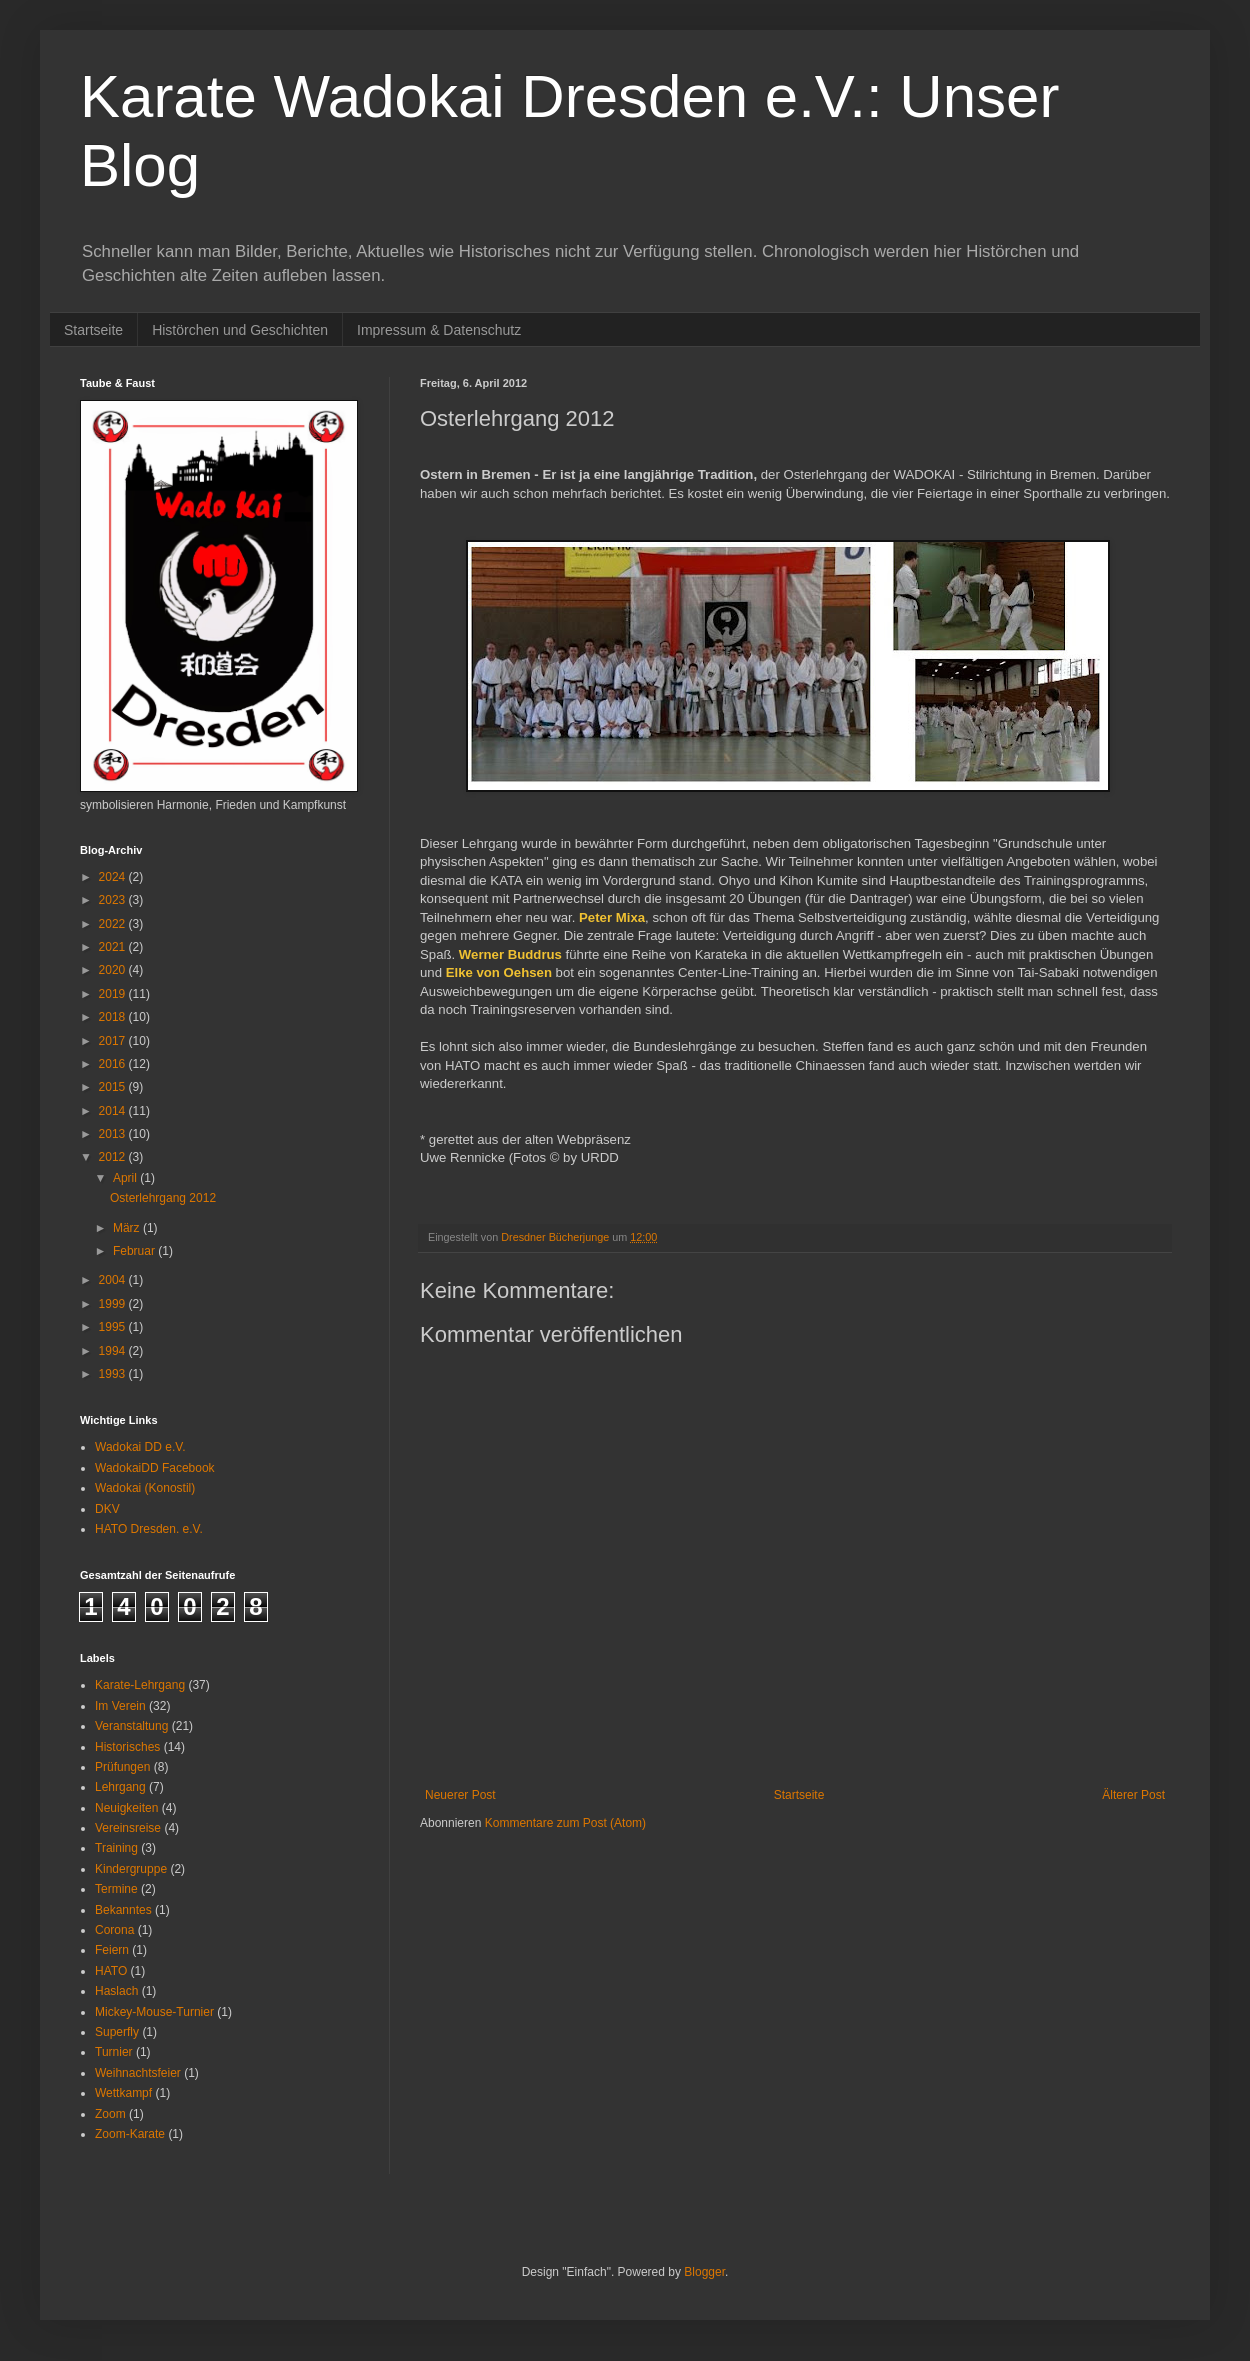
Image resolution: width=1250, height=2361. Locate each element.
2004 (114, 1280)
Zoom (110, 2114)
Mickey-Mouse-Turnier (154, 2012)
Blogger (704, 2272)
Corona (114, 1930)
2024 (114, 877)
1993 (114, 1374)
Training (116, 1848)
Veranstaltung (131, 1726)
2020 (114, 970)
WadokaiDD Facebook (155, 1468)
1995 (114, 1327)
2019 (114, 994)
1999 (114, 1304)
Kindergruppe (131, 1869)
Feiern (112, 1950)
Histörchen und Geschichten (240, 330)
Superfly (117, 2032)
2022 (114, 924)
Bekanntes (123, 1910)
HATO (111, 1971)
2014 (114, 1111)
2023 (114, 900)
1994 (114, 1351)
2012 (114, 1157)
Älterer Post (1133, 1795)
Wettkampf (123, 2093)
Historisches (127, 1747)
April (126, 1178)
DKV (107, 1509)
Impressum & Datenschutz (439, 330)
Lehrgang (120, 1787)
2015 (114, 1087)
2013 (114, 1134)
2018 (114, 1017)
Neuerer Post (460, 1795)
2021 (114, 947)
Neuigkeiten (126, 1808)
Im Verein (120, 1706)
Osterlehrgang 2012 (163, 1198)
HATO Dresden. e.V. (149, 1529)
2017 (114, 1041)
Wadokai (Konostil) (145, 1488)
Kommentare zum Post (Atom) (565, 1823)
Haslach (116, 1991)
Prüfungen (122, 1767)
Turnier (114, 2052)
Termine (116, 1889)
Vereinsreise (128, 1828)
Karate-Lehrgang (140, 1685)
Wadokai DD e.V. (140, 1447)
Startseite (93, 330)
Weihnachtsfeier (138, 2073)
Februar (135, 1251)
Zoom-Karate (130, 2134)
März (128, 1228)
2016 (114, 1064)
